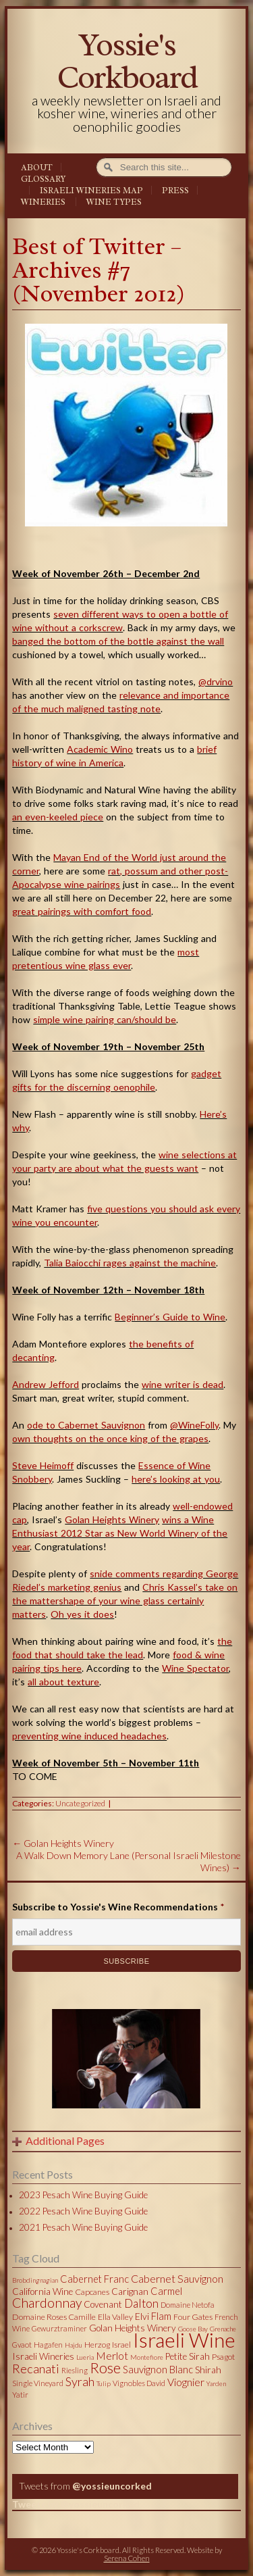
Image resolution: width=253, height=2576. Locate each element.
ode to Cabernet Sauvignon (86, 1425)
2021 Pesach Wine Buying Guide (83, 2227)
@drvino (215, 681)
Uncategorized (80, 1803)
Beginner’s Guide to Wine (170, 1316)
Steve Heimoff (43, 1465)
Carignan (129, 2291)
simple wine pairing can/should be (104, 1019)
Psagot (223, 2357)
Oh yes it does (82, 1614)
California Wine (42, 2291)
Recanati (35, 2368)
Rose (105, 2368)
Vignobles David (139, 2383)
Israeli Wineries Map (91, 190)
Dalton (141, 2303)
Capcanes (92, 2292)
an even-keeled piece (57, 816)
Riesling (74, 2370)
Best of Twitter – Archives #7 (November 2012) (98, 270)
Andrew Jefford (45, 1384)
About (37, 167)
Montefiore (146, 2357)
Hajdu (73, 2345)
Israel (121, 2344)
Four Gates (193, 2317)
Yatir (20, 2394)
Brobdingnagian (35, 2280)
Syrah (79, 2381)
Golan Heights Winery (112, 1519)
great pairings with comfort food (81, 911)
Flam (161, 2316)
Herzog (97, 2344)
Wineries (43, 202)
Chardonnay (47, 2302)
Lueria (85, 2357)
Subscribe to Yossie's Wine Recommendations (118, 1906)
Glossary (43, 179)
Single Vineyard (37, 2383)
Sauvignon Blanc (158, 2369)
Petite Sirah (187, 2356)
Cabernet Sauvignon (177, 2278)
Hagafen (48, 2344)
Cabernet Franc (94, 2279)
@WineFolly (194, 1425)
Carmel (166, 2291)
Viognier (185, 2381)
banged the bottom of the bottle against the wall (118, 641)
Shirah (208, 2369)
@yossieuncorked (112, 2486)
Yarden (216, 2383)
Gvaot (22, 2344)
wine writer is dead (182, 1384)
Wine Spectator (195, 1668)
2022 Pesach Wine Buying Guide (83, 2211)
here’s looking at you (176, 1479)
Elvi (142, 2316)
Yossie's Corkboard (127, 60)
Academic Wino (100, 749)
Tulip (103, 2383)
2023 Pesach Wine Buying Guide (83, 2194)
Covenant (103, 2304)
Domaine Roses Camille (54, 2317)
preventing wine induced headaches (89, 1735)
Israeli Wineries (43, 2356)
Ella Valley (115, 2317)
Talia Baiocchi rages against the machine (130, 1262)
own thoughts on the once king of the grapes (110, 1438)
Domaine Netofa (188, 2304)
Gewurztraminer (59, 2328)
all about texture (63, 1681)
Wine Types (114, 202)
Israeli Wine (184, 2339)
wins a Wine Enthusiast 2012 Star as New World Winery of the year (119, 1533)
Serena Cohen (127, 2558)
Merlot (112, 2355)
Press (175, 190)
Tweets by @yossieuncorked (76, 2504)
